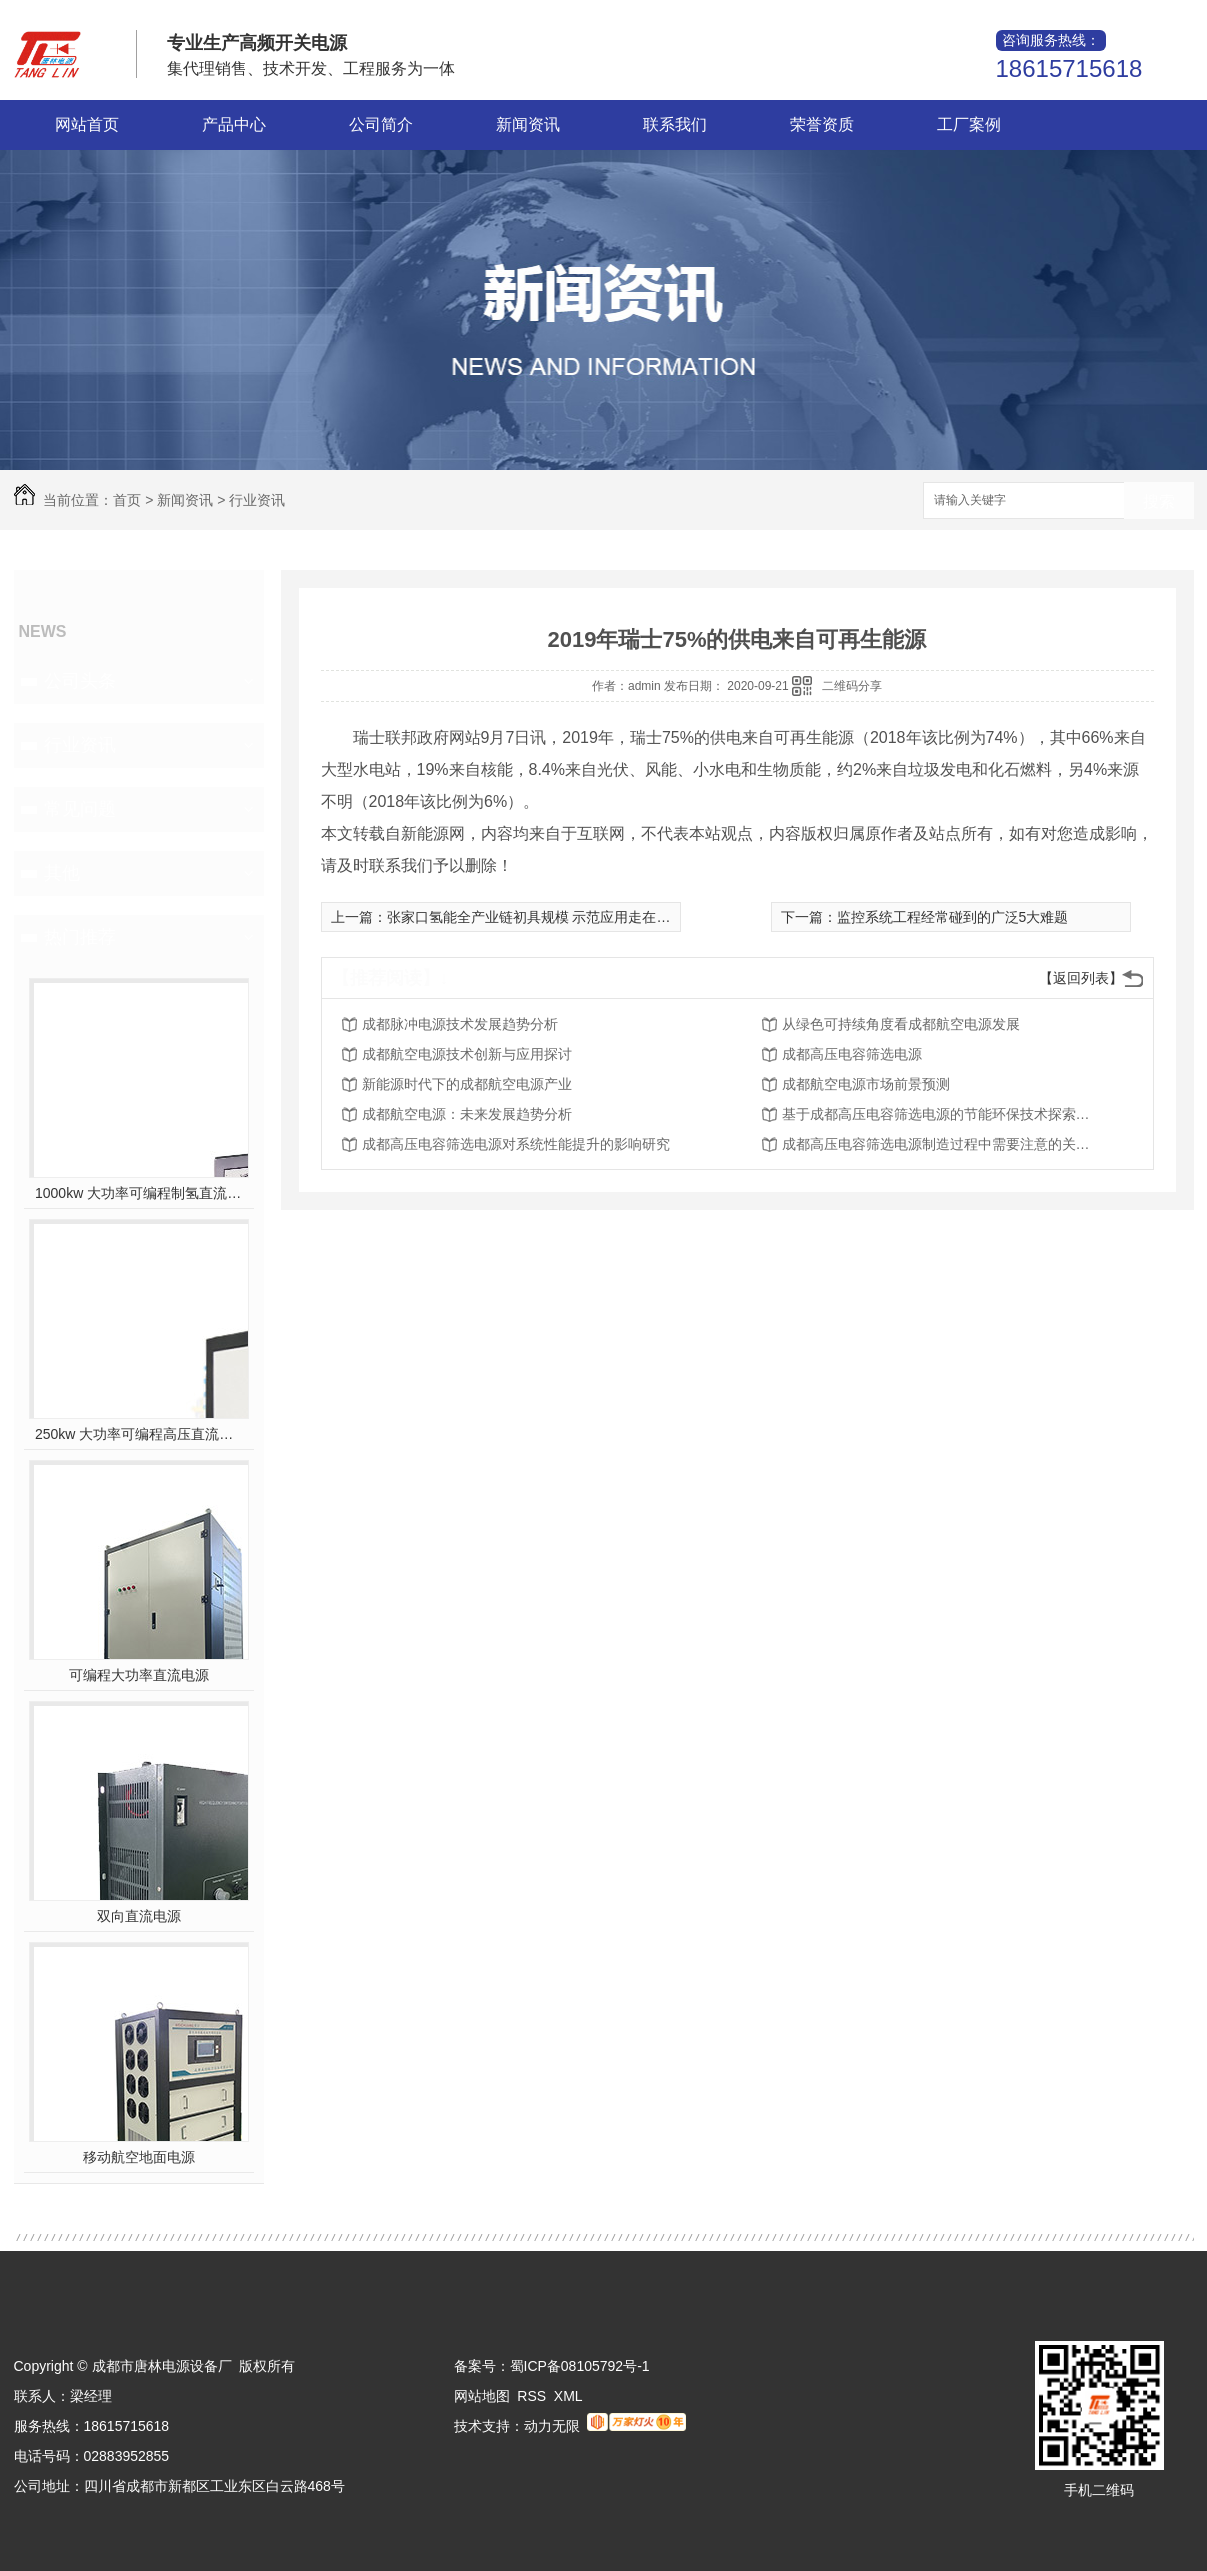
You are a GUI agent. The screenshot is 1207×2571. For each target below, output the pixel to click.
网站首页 (87, 124)
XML (568, 2396)
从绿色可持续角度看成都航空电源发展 (901, 1024)
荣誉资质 (822, 124)
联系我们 (675, 124)
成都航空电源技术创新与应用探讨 (467, 1054)
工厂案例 (969, 124)
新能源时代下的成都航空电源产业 (467, 1084)
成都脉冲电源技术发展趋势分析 (460, 1024)
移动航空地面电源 (139, 2157)
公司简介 (381, 124)
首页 (127, 500)
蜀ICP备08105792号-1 (580, 2366)
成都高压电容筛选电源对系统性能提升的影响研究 (516, 1144)
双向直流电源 (139, 1916)
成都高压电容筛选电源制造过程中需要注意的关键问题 (942, 1144)
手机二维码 (1099, 2490)
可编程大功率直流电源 (139, 1675)
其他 (62, 873)
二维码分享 (852, 686)
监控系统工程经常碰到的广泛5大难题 (953, 917)
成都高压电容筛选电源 (852, 1054)
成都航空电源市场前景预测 (866, 1084)
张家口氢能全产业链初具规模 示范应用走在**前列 (541, 917)
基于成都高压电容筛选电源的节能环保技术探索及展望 (942, 1114)
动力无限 (552, 2426)
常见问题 (80, 809)
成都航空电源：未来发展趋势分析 (467, 1114)
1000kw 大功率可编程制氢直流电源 (138, 1193)
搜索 (1159, 501)
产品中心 (234, 124)
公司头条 (80, 681)
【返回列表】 (1081, 978)
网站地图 (482, 2396)
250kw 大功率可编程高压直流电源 (138, 1434)
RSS (531, 2396)
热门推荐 (80, 937)
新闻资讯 (528, 124)
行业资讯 (257, 500)
